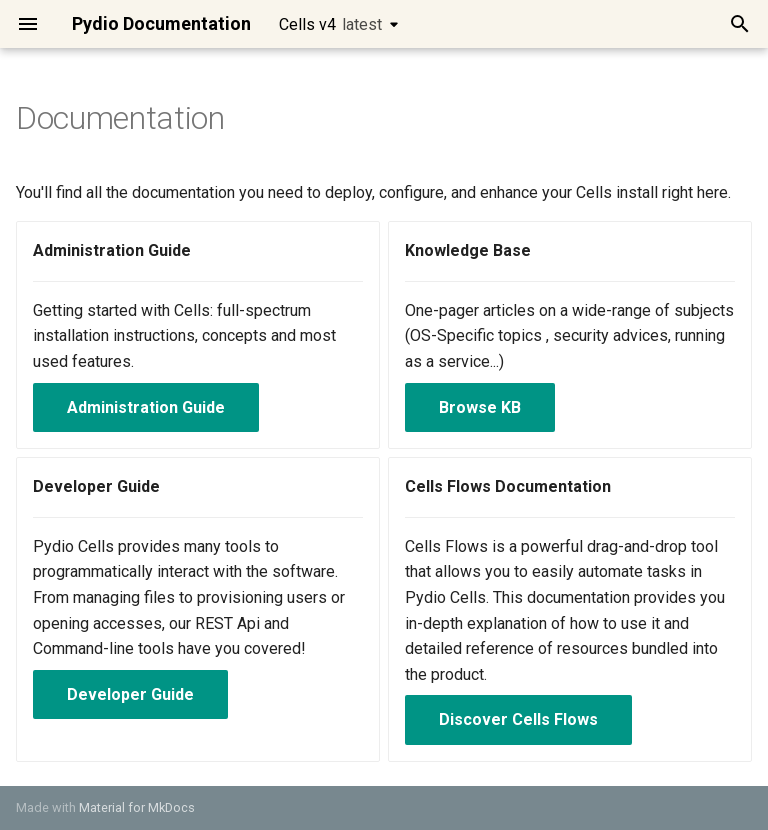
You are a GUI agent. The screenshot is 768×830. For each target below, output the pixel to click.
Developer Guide (130, 694)
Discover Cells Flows (518, 719)
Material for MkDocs (137, 807)
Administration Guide (146, 407)
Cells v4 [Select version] (330, 24)
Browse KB (480, 407)
